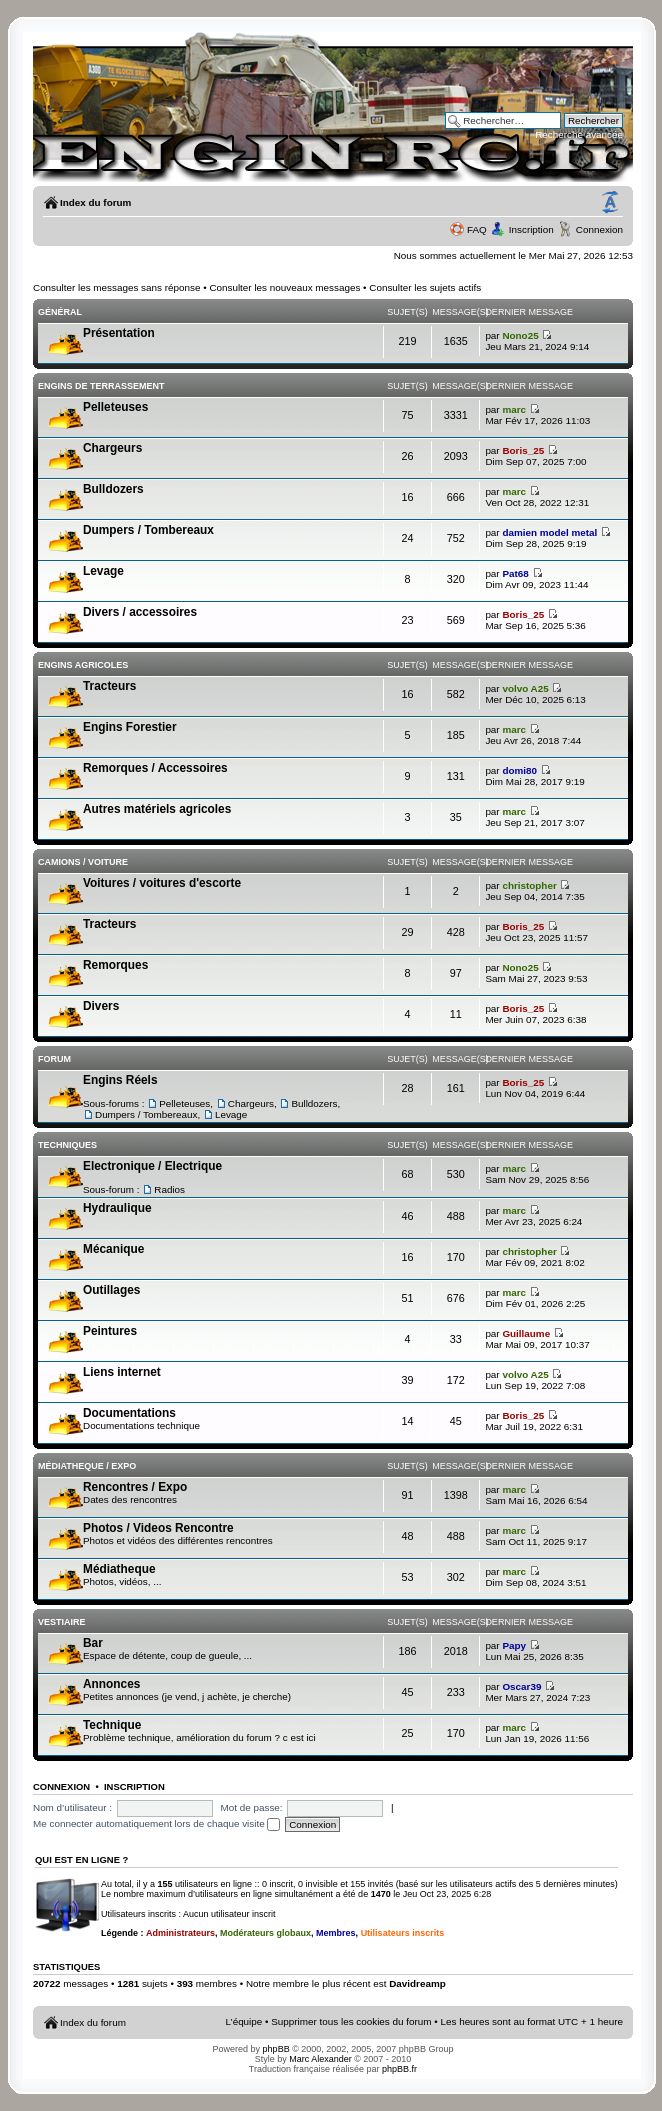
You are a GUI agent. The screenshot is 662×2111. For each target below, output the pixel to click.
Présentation (119, 333)
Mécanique (113, 1249)
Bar (93, 1643)
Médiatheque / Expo (87, 1466)
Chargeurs (112, 448)
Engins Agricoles (83, 665)
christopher (529, 885)
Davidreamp (417, 1983)
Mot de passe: (252, 1807)
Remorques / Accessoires (155, 768)
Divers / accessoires (140, 612)
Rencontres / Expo (135, 1487)
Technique (112, 1725)
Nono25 (520, 335)
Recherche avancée (579, 134)
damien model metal (549, 532)
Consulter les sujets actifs (425, 287)
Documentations (129, 1413)
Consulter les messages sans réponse (116, 287)
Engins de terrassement (101, 386)
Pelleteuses (115, 407)
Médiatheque (119, 1569)
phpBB (276, 2049)
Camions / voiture (83, 862)
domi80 (519, 770)
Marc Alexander (320, 2059)
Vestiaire (62, 1622)
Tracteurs (109, 686)
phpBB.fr (399, 2069)
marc (514, 409)
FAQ (477, 229)
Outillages (111, 1290)
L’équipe (244, 2021)
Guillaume (526, 1333)
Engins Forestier (130, 727)
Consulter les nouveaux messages (284, 287)
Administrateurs (180, 1933)
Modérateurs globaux (265, 1933)
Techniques (67, 1145)
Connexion (599, 229)
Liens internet (122, 1372)
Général (60, 312)
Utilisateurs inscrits (403, 1933)
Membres (336, 1933)
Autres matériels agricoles (157, 809)
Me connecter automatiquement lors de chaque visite (156, 1823)
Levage (103, 571)
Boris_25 (523, 450)
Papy (514, 1645)
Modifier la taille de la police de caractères (610, 203)
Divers (101, 1006)
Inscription (531, 229)
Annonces (111, 1684)
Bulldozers (113, 489)
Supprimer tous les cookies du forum (351, 2021)
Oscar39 (521, 1686)
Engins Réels (120, 1080)
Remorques (115, 965)
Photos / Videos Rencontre (158, 1528)
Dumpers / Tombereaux (148, 530)
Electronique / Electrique (152, 1166)
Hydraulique (117, 1208)
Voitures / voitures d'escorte (162, 883)
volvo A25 (525, 688)
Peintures (110, 1331)
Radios (169, 1189)
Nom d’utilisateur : (72, 1807)
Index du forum (95, 202)
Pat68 (515, 573)
